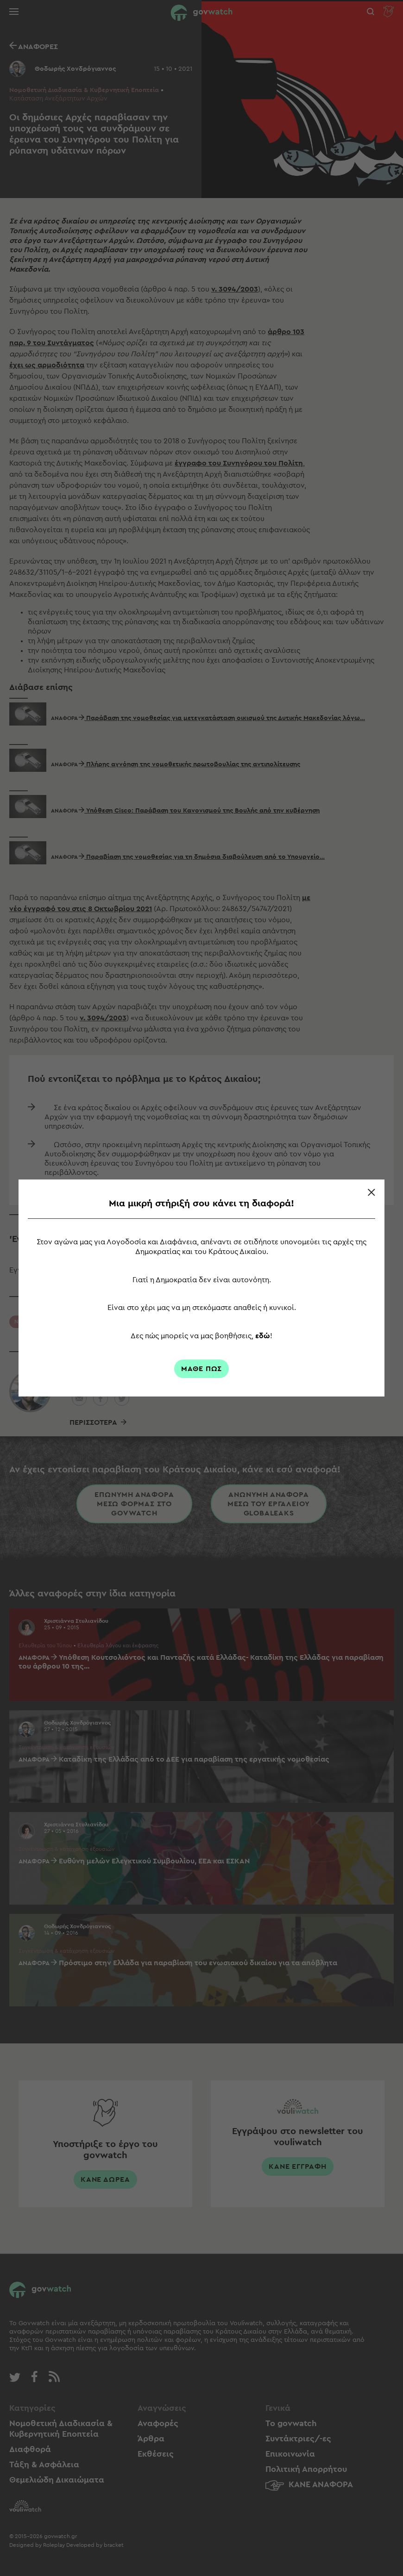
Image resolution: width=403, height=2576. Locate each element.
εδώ (262, 1336)
